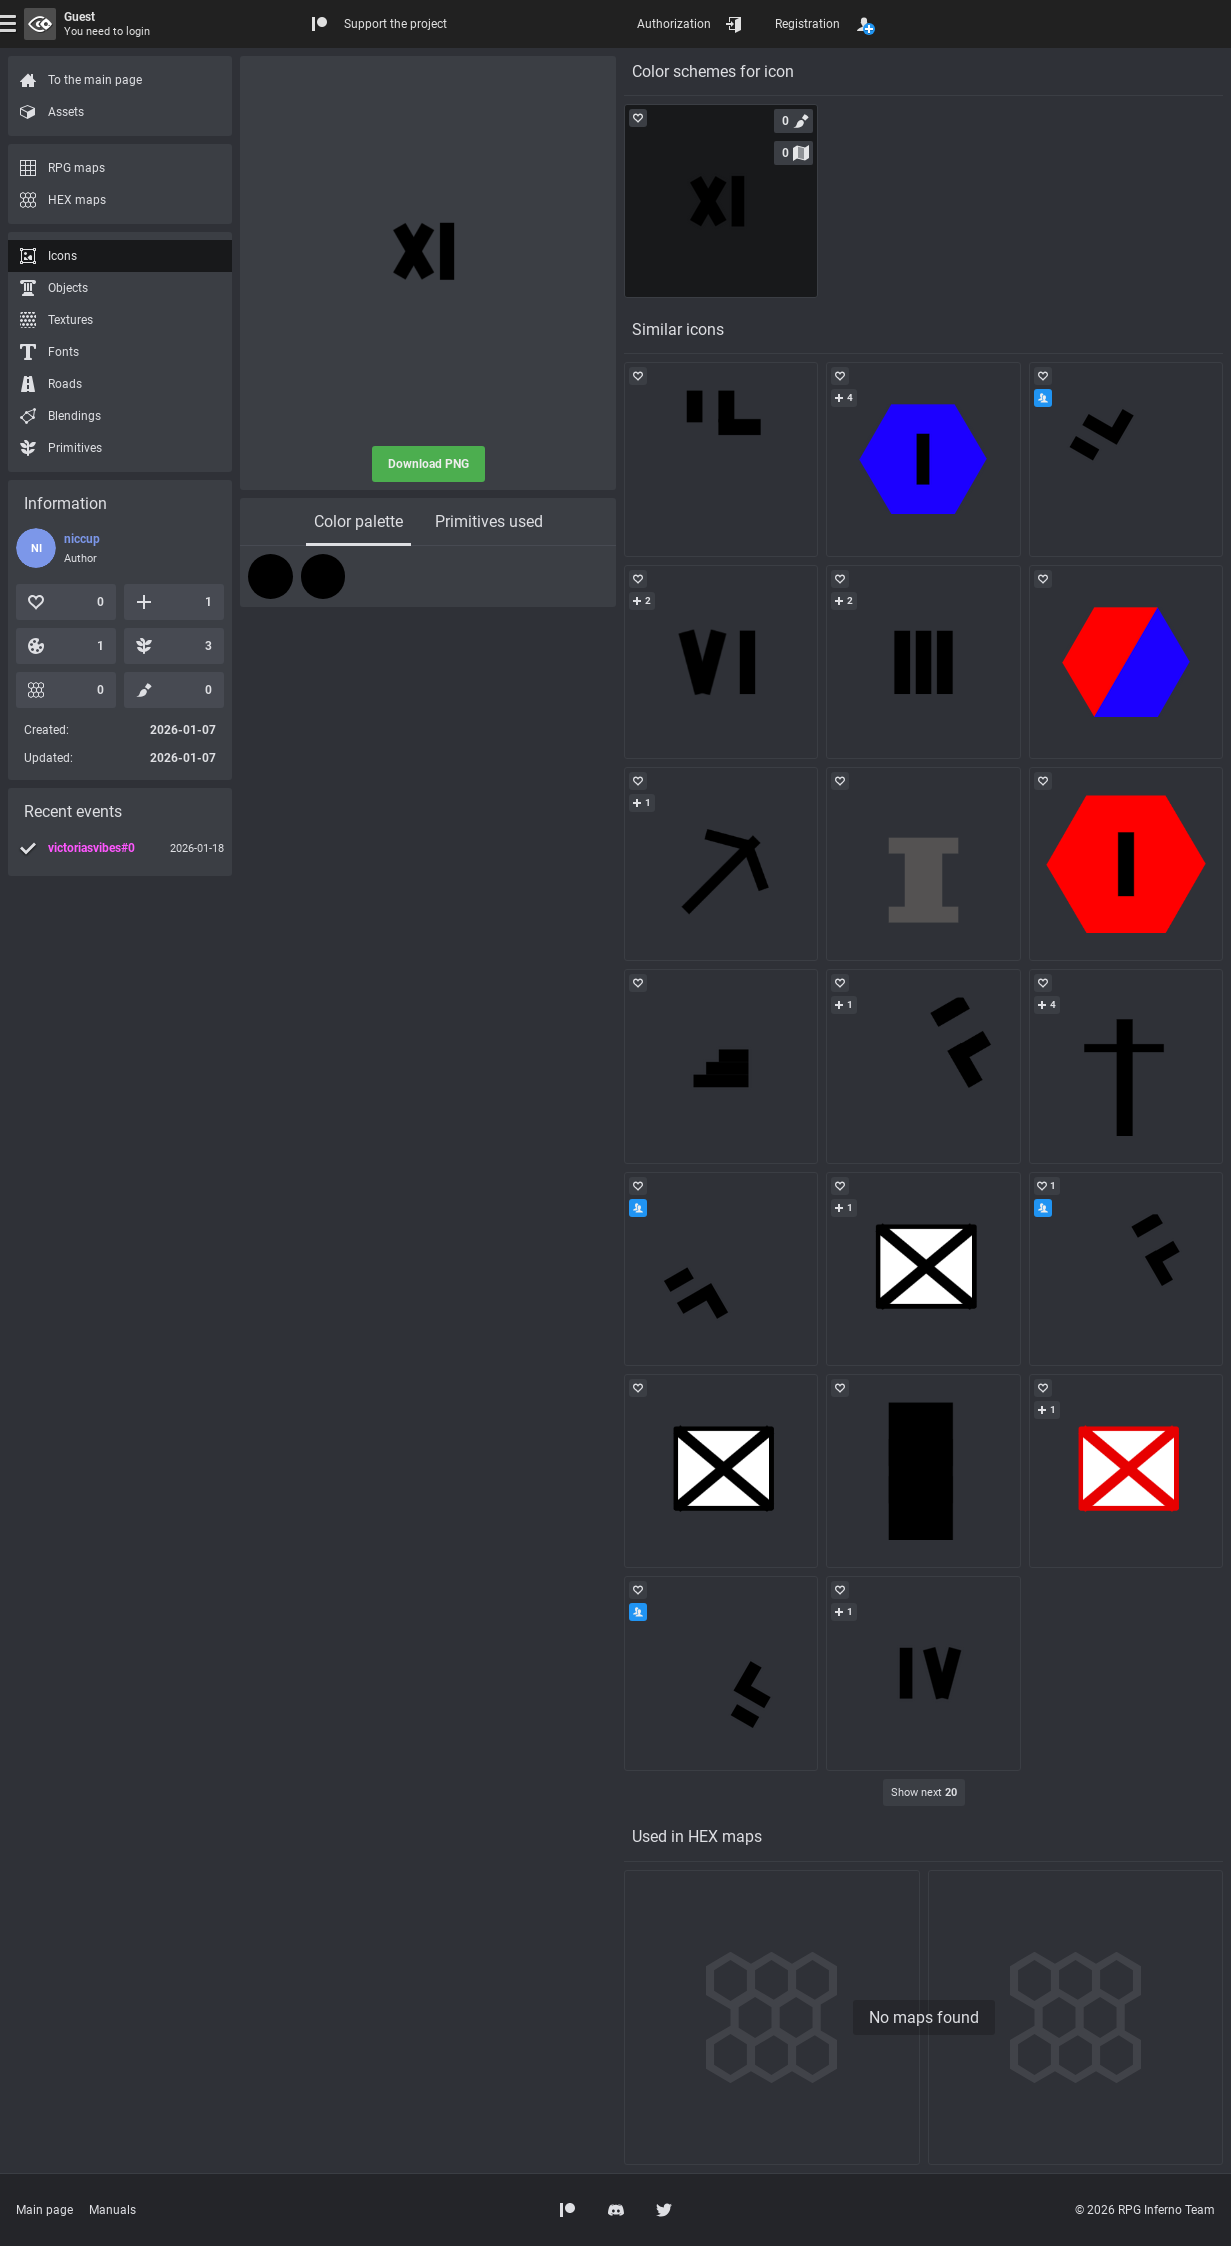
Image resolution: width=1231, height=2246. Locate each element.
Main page (44, 2210)
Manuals (112, 2210)
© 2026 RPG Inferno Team (1145, 2210)
